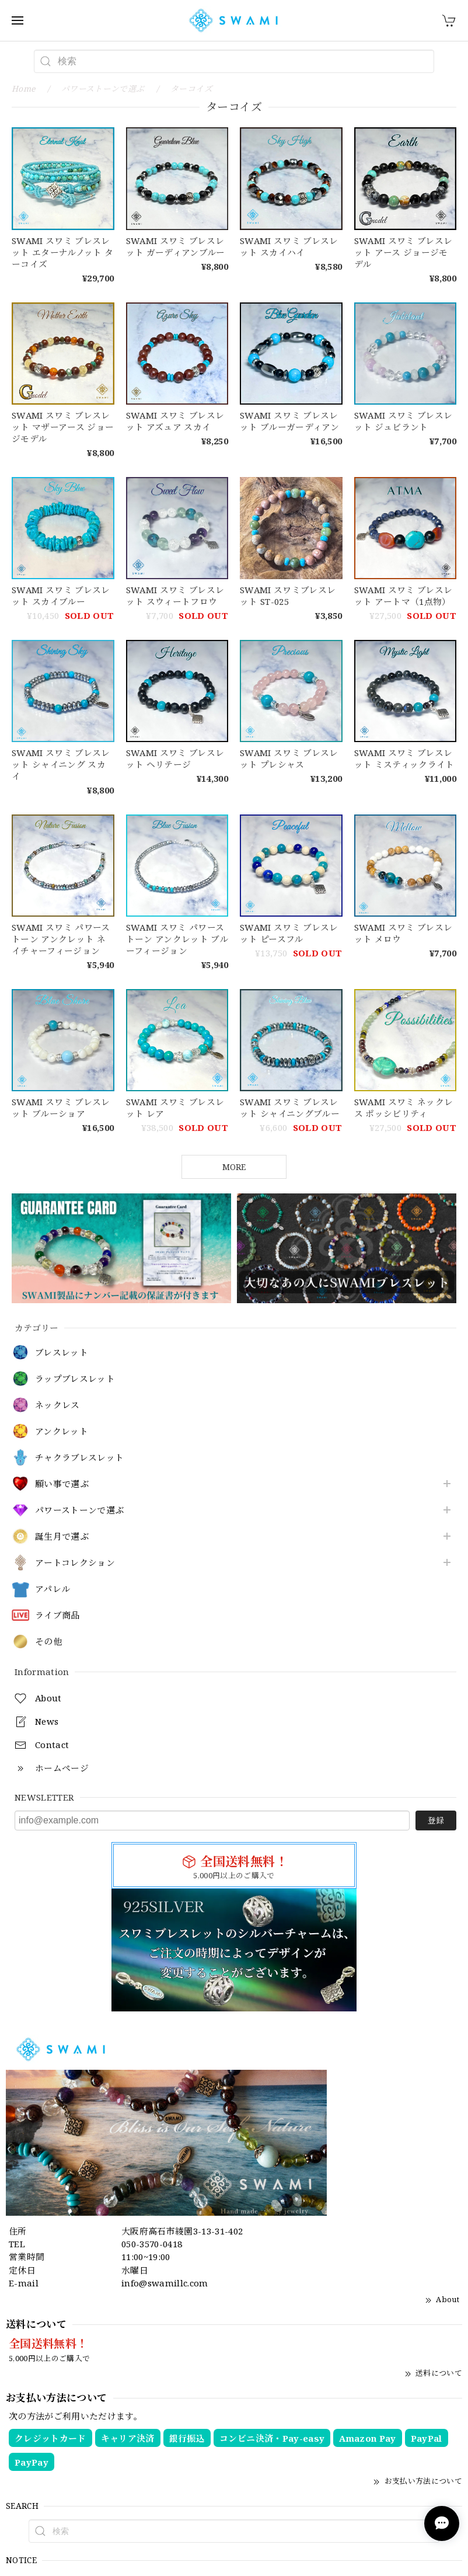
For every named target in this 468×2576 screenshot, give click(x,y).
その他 (48, 1642)
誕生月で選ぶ (62, 1536)
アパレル (52, 1589)
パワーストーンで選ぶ (79, 1510)
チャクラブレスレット (79, 1458)
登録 (436, 1820)
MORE (234, 1166)
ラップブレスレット (75, 1379)
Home (23, 88)
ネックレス (57, 1405)
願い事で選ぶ (62, 1484)
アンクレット (61, 1431)
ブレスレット (61, 1353)
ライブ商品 (57, 1615)
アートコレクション (75, 1563)
